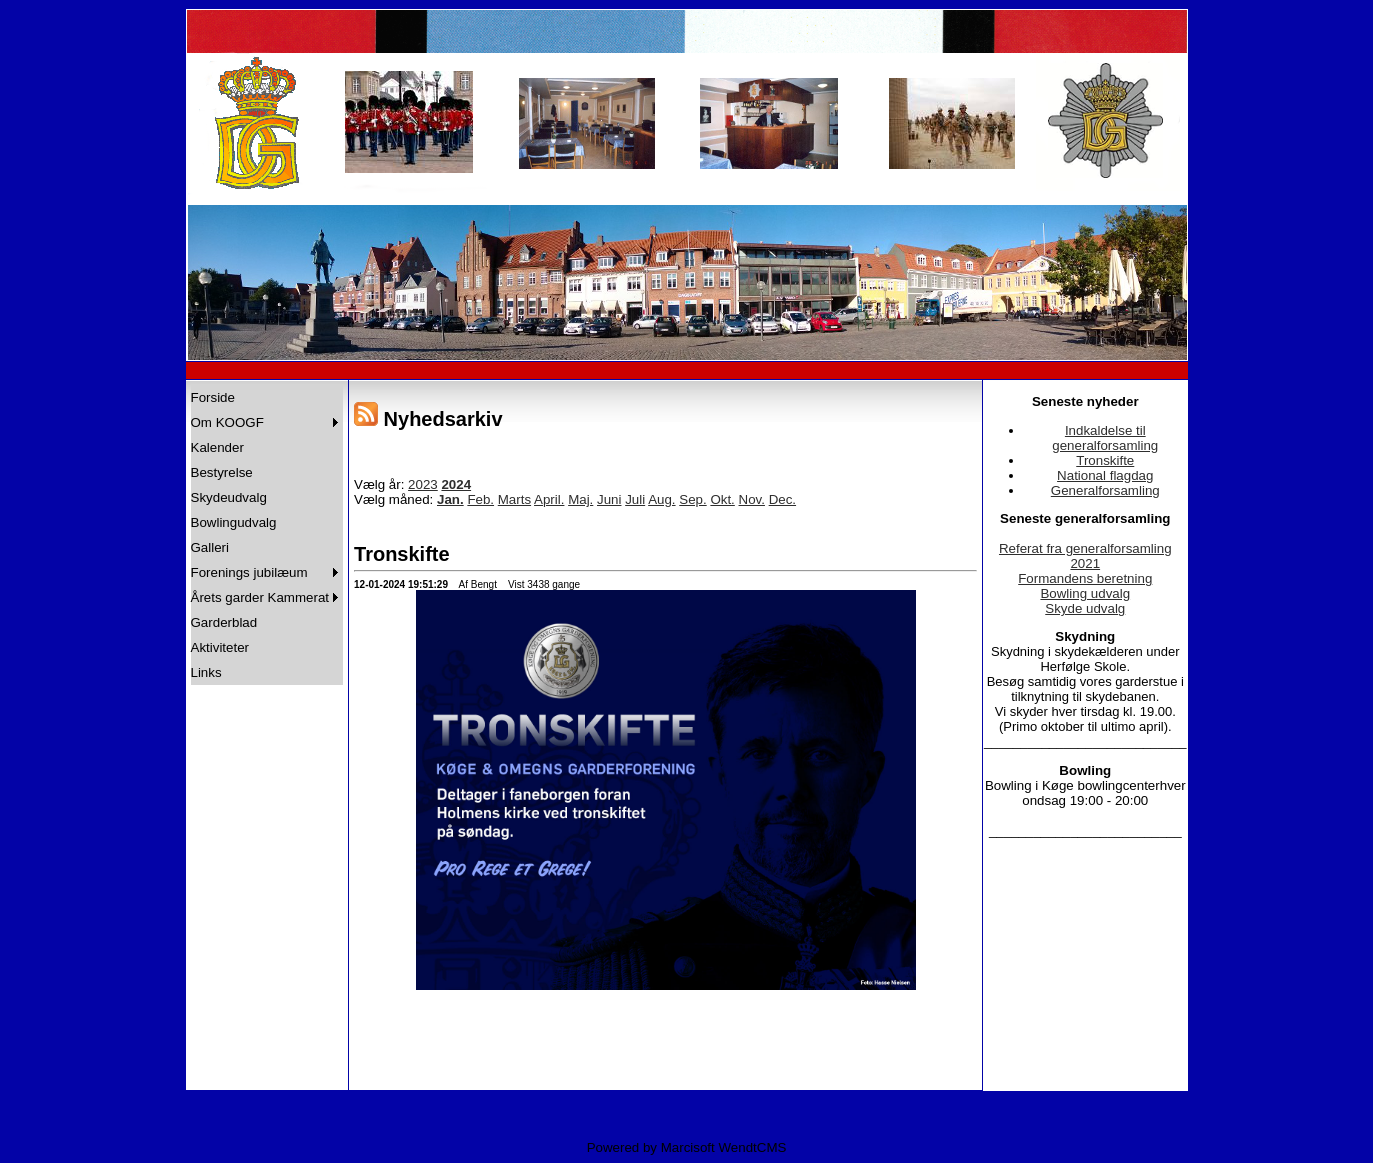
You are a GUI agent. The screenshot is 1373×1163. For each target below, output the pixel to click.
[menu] (267, 535)
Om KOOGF (227, 422)
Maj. (580, 499)
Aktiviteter (220, 647)
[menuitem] (267, 397)
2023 (423, 484)
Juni (609, 499)
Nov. (752, 499)
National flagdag (1105, 475)
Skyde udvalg (1085, 608)
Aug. (661, 499)
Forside (213, 397)
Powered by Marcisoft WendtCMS (687, 1147)
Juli (635, 499)
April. (549, 499)
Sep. (692, 499)
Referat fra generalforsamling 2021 (1085, 556)
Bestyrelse (222, 472)
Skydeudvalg (229, 497)
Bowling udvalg (1085, 593)
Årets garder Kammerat (260, 597)
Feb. (480, 499)
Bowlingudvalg (234, 522)
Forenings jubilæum (249, 572)
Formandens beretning (1085, 578)
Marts (514, 499)
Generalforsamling (1105, 490)
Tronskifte (1105, 460)
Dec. (782, 499)
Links (206, 672)
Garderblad (224, 622)
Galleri (210, 547)
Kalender (217, 447)
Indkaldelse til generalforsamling (1105, 438)
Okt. (722, 499)
